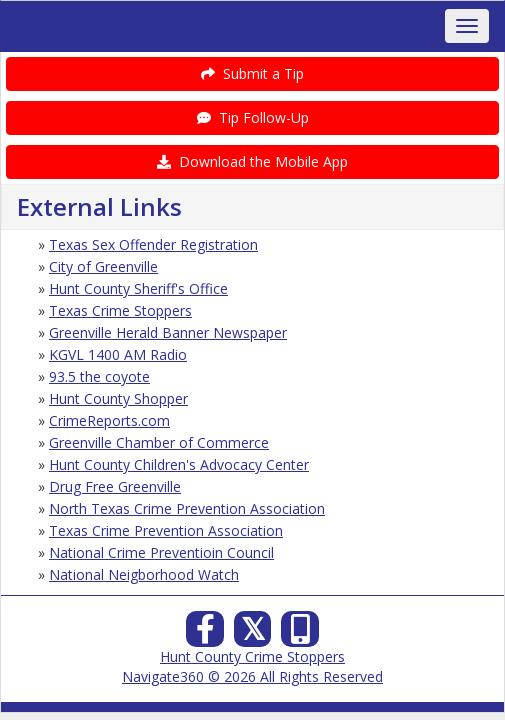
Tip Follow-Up (253, 117)
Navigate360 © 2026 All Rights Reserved (252, 676)
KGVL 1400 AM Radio (118, 354)
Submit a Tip (252, 73)
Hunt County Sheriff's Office (138, 288)
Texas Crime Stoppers (120, 310)
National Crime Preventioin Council (161, 552)
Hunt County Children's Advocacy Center (179, 464)
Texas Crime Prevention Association (166, 530)
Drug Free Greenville (115, 486)
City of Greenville (103, 266)
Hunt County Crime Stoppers (252, 656)
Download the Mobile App (252, 161)
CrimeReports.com (109, 420)
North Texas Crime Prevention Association (187, 508)
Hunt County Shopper (118, 398)
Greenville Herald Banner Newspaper (168, 332)
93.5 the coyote (99, 376)
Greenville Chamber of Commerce (159, 442)
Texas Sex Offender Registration (153, 244)
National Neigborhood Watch (144, 574)
